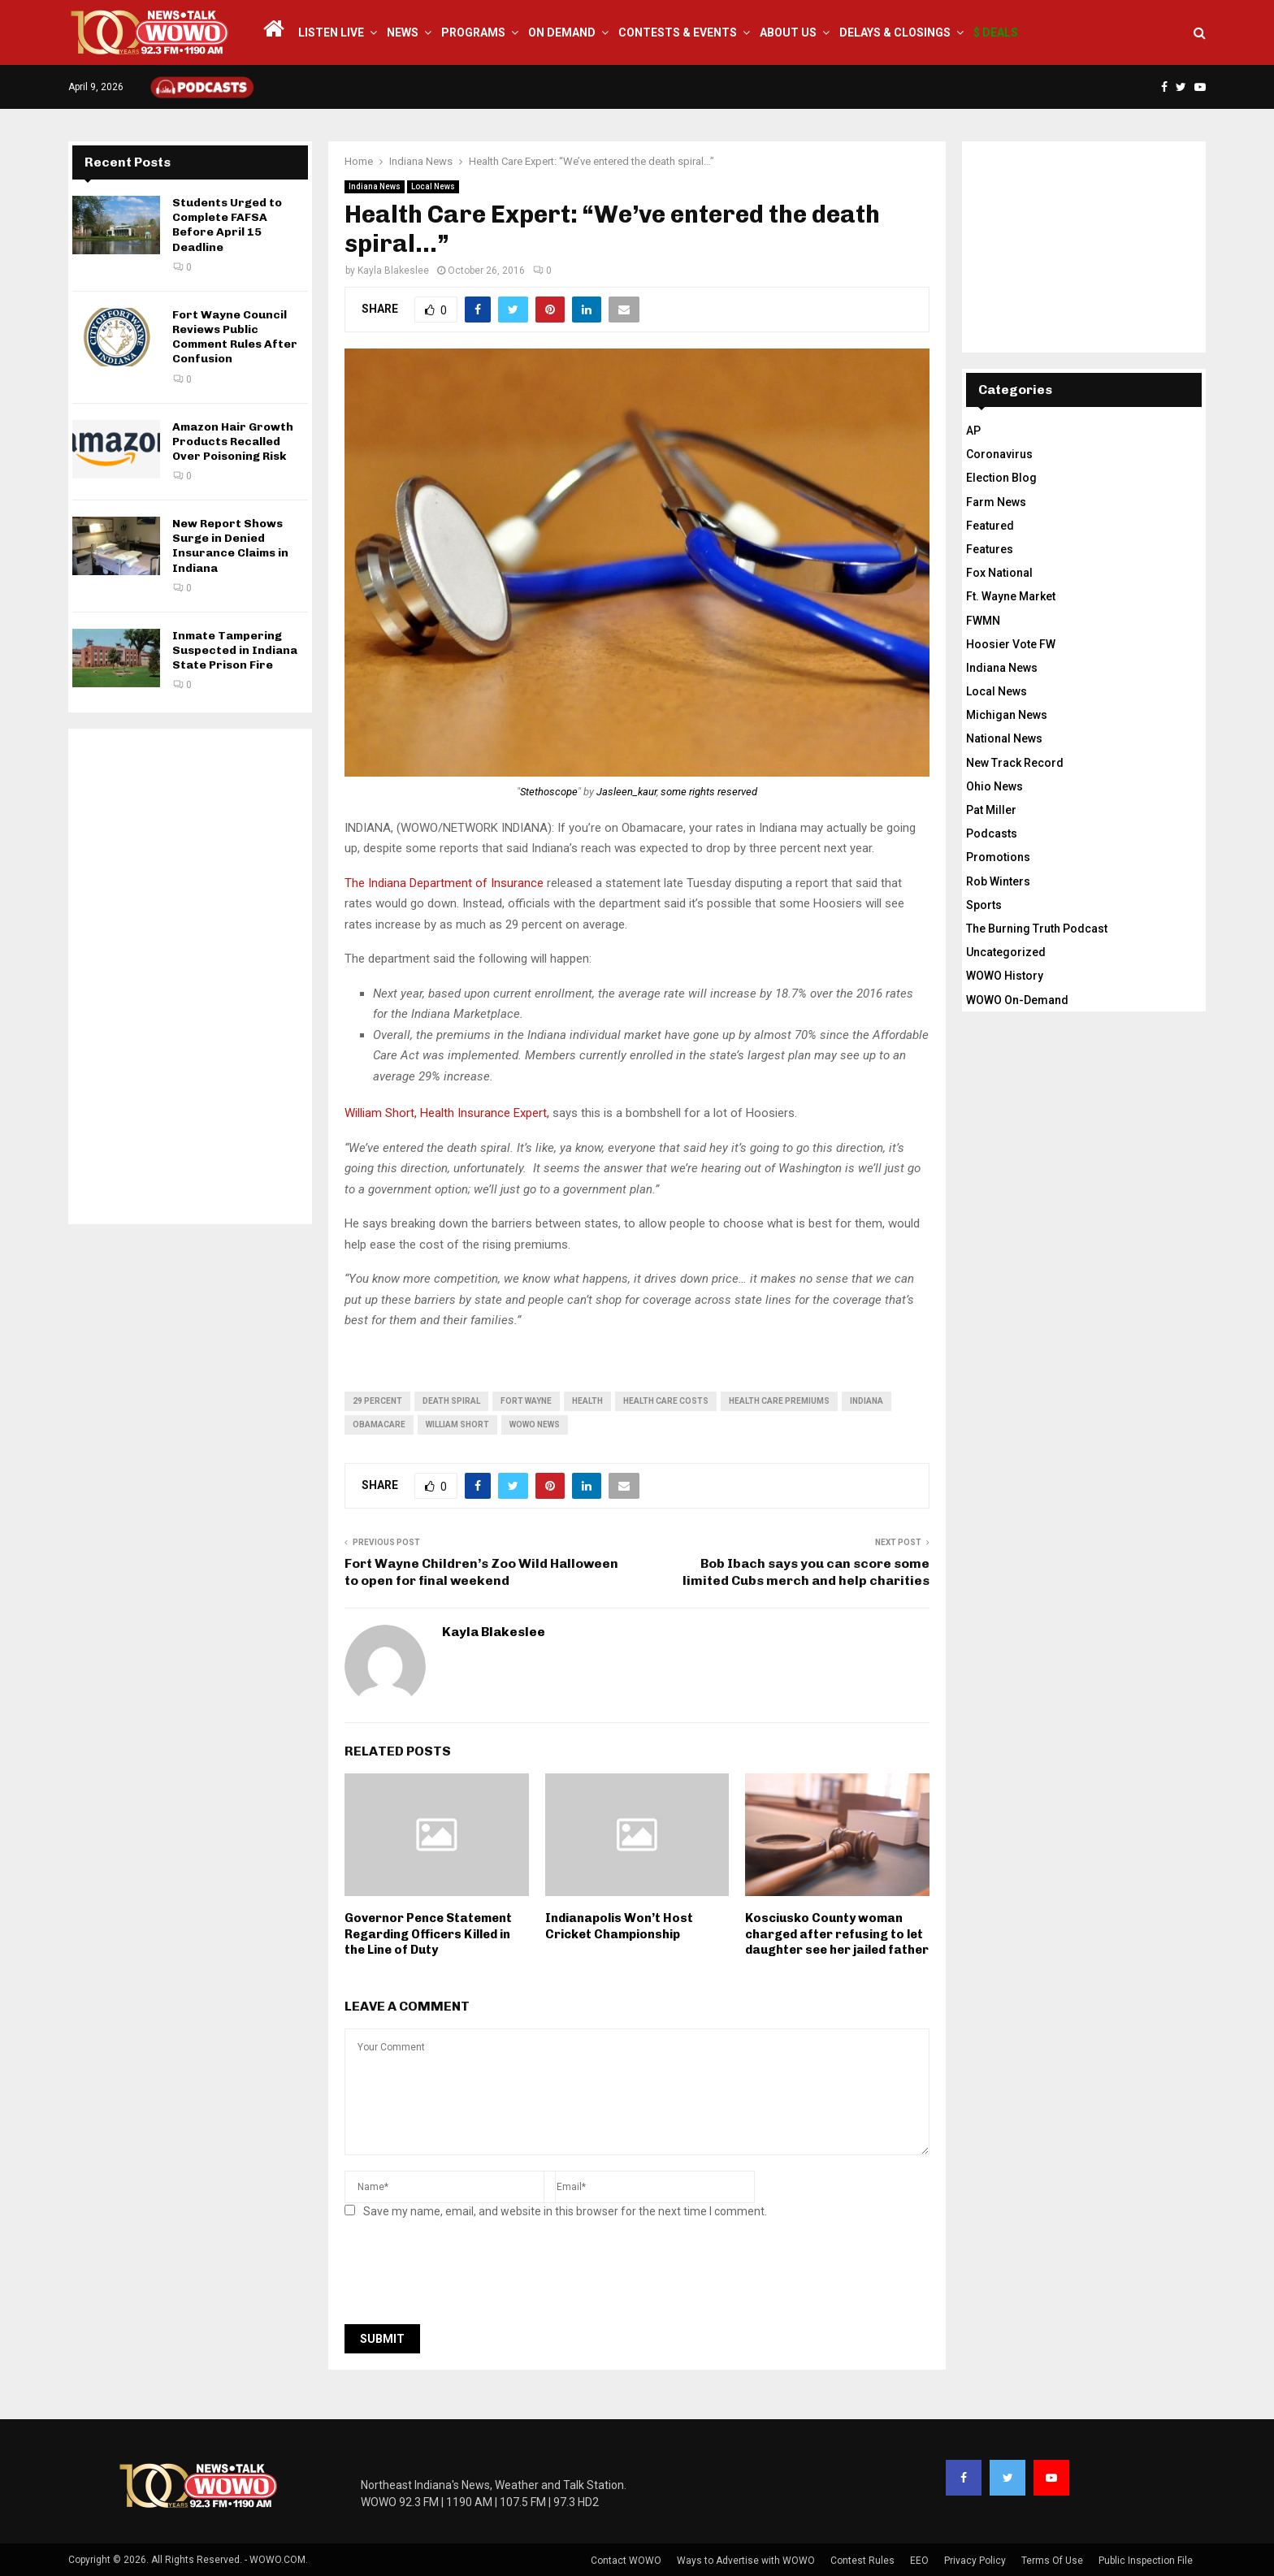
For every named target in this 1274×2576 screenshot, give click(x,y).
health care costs (665, 1400)
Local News (433, 186)
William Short (457, 1424)
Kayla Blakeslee (393, 270)
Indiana (866, 1400)
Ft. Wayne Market (1010, 596)
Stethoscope (549, 792)
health (587, 1400)
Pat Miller (991, 809)
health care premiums (779, 1400)
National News (1004, 738)
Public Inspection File (1145, 2560)
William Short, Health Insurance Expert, (448, 1113)
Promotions (998, 857)
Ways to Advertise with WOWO (746, 2560)
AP (973, 430)
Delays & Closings (895, 32)
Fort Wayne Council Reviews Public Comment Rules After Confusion (234, 337)
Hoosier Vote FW (1010, 644)
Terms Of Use (1052, 2560)
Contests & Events (677, 32)
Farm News (996, 502)
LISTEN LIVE (331, 32)
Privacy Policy (975, 2560)
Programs (473, 32)
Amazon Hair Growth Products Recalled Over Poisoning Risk (232, 441)
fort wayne (526, 1400)
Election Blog (1001, 477)
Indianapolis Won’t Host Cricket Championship (619, 1926)
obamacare (379, 1424)
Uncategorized (1006, 952)
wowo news (534, 1424)
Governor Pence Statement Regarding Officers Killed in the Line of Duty (428, 1934)
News (402, 32)
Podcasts (991, 833)
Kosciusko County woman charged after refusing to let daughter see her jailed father (837, 1934)
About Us (788, 32)
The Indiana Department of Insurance (444, 883)
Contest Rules (862, 2560)
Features (989, 549)
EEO (919, 2560)
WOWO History (1004, 975)
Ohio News (994, 786)
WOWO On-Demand (1017, 1000)
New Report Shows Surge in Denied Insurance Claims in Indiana (230, 546)
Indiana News (375, 186)
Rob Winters (998, 881)
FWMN (983, 620)
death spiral (451, 1400)
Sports (984, 904)
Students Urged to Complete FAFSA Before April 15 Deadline (227, 225)
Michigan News (1006, 714)
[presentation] (468, 2276)
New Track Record (1015, 762)
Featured (990, 525)
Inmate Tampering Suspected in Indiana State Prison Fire (234, 650)
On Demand (562, 32)
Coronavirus (999, 454)
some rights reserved (709, 792)
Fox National (999, 572)
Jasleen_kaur (626, 792)
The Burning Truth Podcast (1036, 928)
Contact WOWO (626, 2560)
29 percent (377, 1400)
